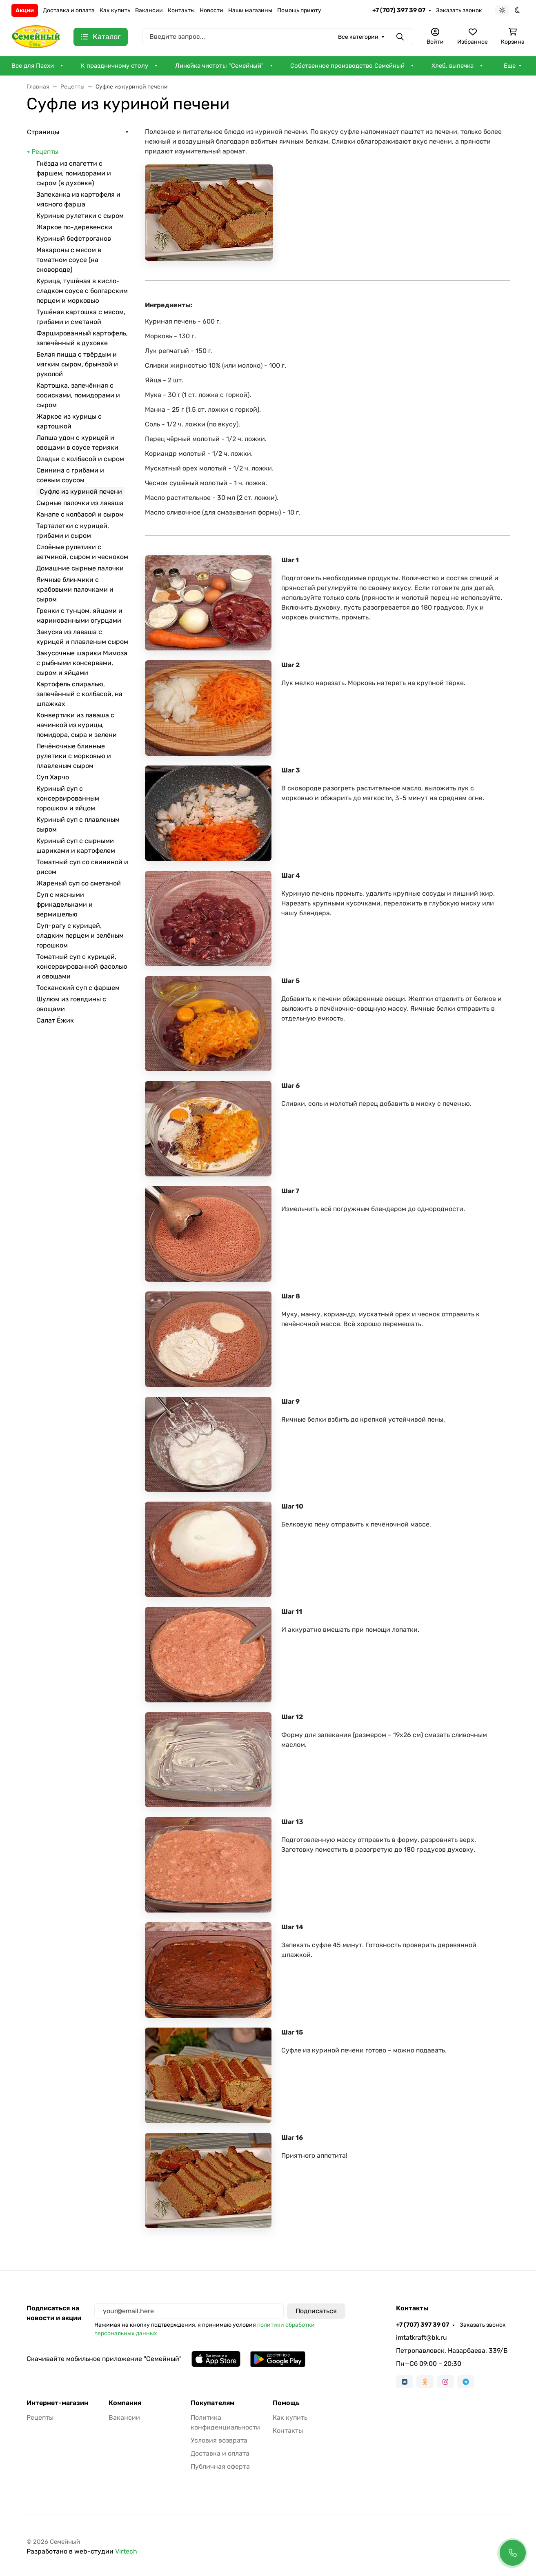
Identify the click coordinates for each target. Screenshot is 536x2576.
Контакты (181, 10)
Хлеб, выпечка (452, 65)
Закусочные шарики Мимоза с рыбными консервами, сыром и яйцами (81, 663)
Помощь (286, 2403)
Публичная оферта (220, 2466)
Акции (25, 10)
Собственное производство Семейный (347, 65)
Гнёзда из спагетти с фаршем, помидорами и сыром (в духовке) (73, 173)
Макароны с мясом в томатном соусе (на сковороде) (68, 259)
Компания (125, 2403)
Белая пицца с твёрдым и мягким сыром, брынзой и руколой (77, 364)
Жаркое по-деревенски (74, 227)
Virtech (126, 2551)
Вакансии (149, 10)
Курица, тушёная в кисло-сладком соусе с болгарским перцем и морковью (82, 290)
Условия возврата (219, 2440)
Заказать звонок (459, 10)
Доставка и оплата (69, 10)
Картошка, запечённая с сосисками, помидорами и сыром (78, 395)
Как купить (115, 10)
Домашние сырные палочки (80, 568)
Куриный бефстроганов (73, 238)
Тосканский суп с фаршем (78, 988)
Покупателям (212, 2403)
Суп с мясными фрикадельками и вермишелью (64, 904)
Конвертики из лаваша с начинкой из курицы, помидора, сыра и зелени (76, 725)
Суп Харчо (52, 777)
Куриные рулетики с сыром (80, 216)
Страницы (43, 132)
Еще (510, 65)
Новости (211, 10)
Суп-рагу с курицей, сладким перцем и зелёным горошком (80, 935)
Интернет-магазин (57, 2403)
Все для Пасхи (32, 65)
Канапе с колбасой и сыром (80, 514)
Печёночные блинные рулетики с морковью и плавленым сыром (73, 756)
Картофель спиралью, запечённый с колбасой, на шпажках (79, 694)
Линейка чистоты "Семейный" (219, 65)
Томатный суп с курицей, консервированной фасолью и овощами (81, 966)
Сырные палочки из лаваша (80, 503)
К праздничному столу (114, 65)
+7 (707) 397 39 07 (398, 10)
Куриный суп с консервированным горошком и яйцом (67, 798)
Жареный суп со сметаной (78, 883)
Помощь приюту (299, 10)
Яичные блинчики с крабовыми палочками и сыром (74, 589)
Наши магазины (250, 10)
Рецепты (44, 151)
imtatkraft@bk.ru (421, 2337)
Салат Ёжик (55, 1020)
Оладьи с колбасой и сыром (80, 459)
